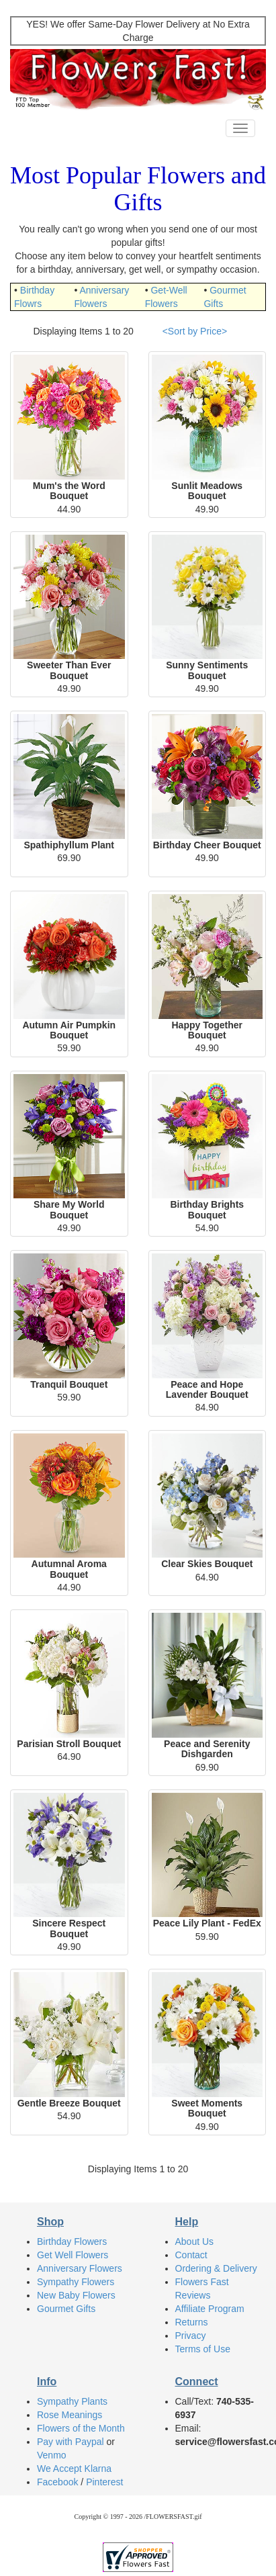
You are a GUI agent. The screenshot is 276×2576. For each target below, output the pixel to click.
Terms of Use (202, 2349)
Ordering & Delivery (216, 2268)
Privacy (190, 2335)
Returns (191, 2322)
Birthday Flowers (72, 2241)
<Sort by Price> (195, 331)
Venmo (51, 2455)
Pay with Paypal (70, 2441)
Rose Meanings (69, 2414)
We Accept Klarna (74, 2468)
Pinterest (104, 2482)
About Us (194, 2241)
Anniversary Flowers (79, 2268)
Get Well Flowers (72, 2255)
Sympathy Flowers (75, 2281)
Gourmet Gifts (66, 2308)
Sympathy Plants (72, 2401)
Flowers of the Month (81, 2428)
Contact (191, 2255)
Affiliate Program (209, 2308)
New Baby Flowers (76, 2295)
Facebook (57, 2482)
